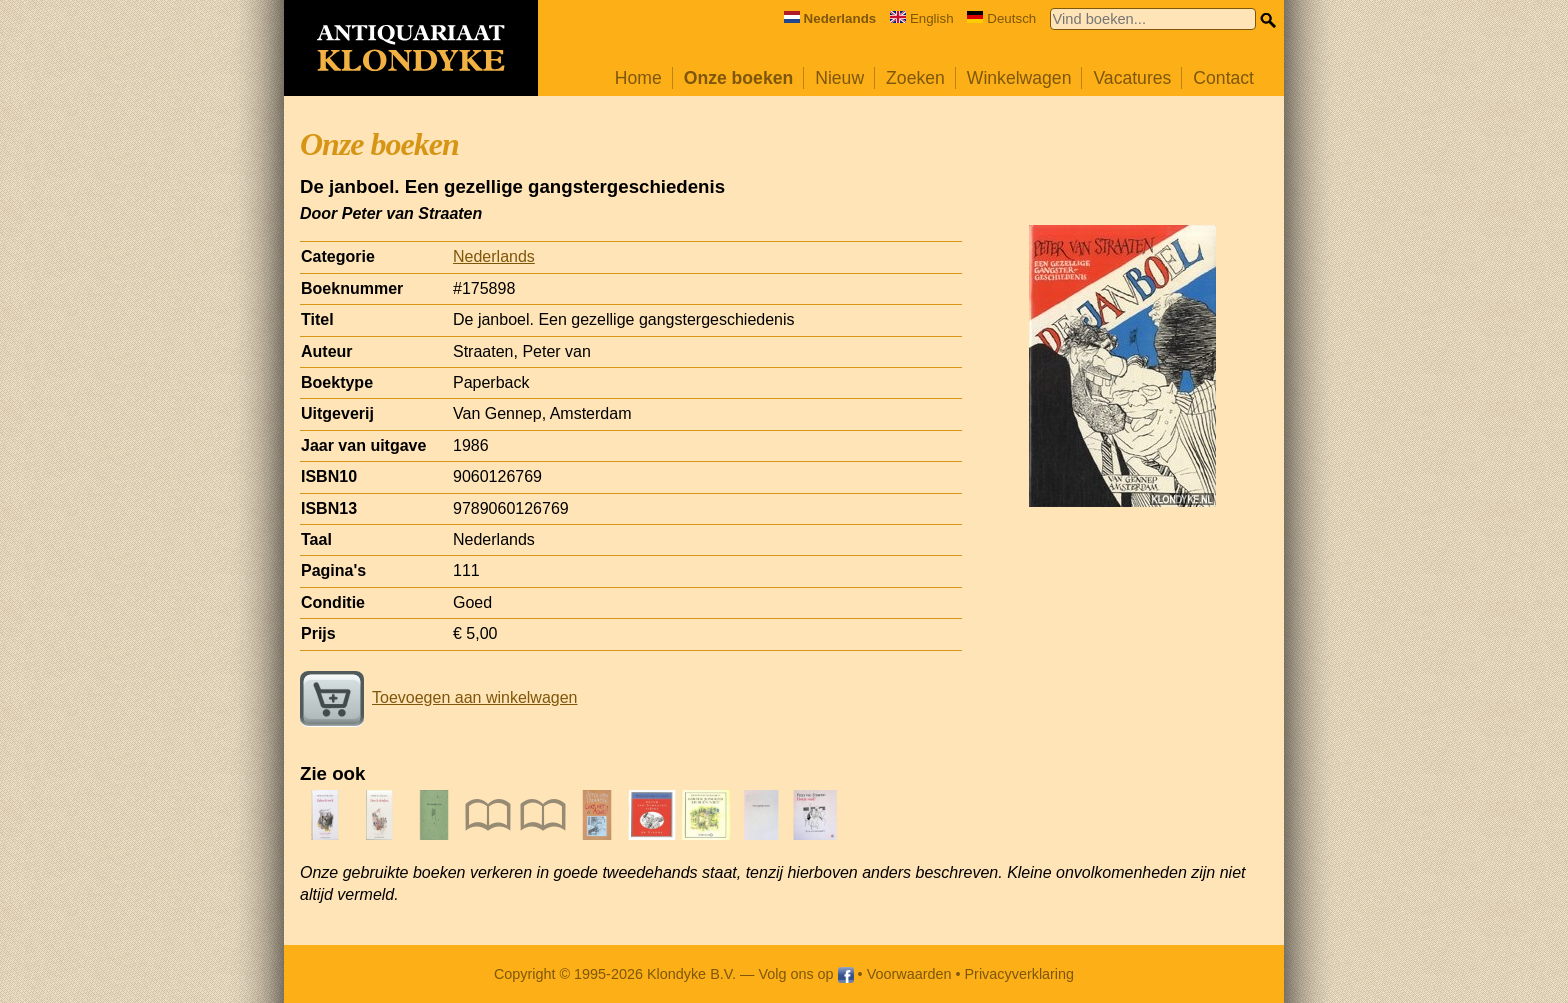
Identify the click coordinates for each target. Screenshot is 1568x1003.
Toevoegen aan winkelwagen (438, 697)
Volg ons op (805, 974)
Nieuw (839, 78)
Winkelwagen (1019, 78)
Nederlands (494, 256)
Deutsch (1001, 18)
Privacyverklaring (1020, 974)
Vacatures (1132, 78)
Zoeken (915, 78)
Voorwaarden (909, 974)
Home (638, 78)
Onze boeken (739, 78)
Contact (1223, 78)
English (922, 18)
